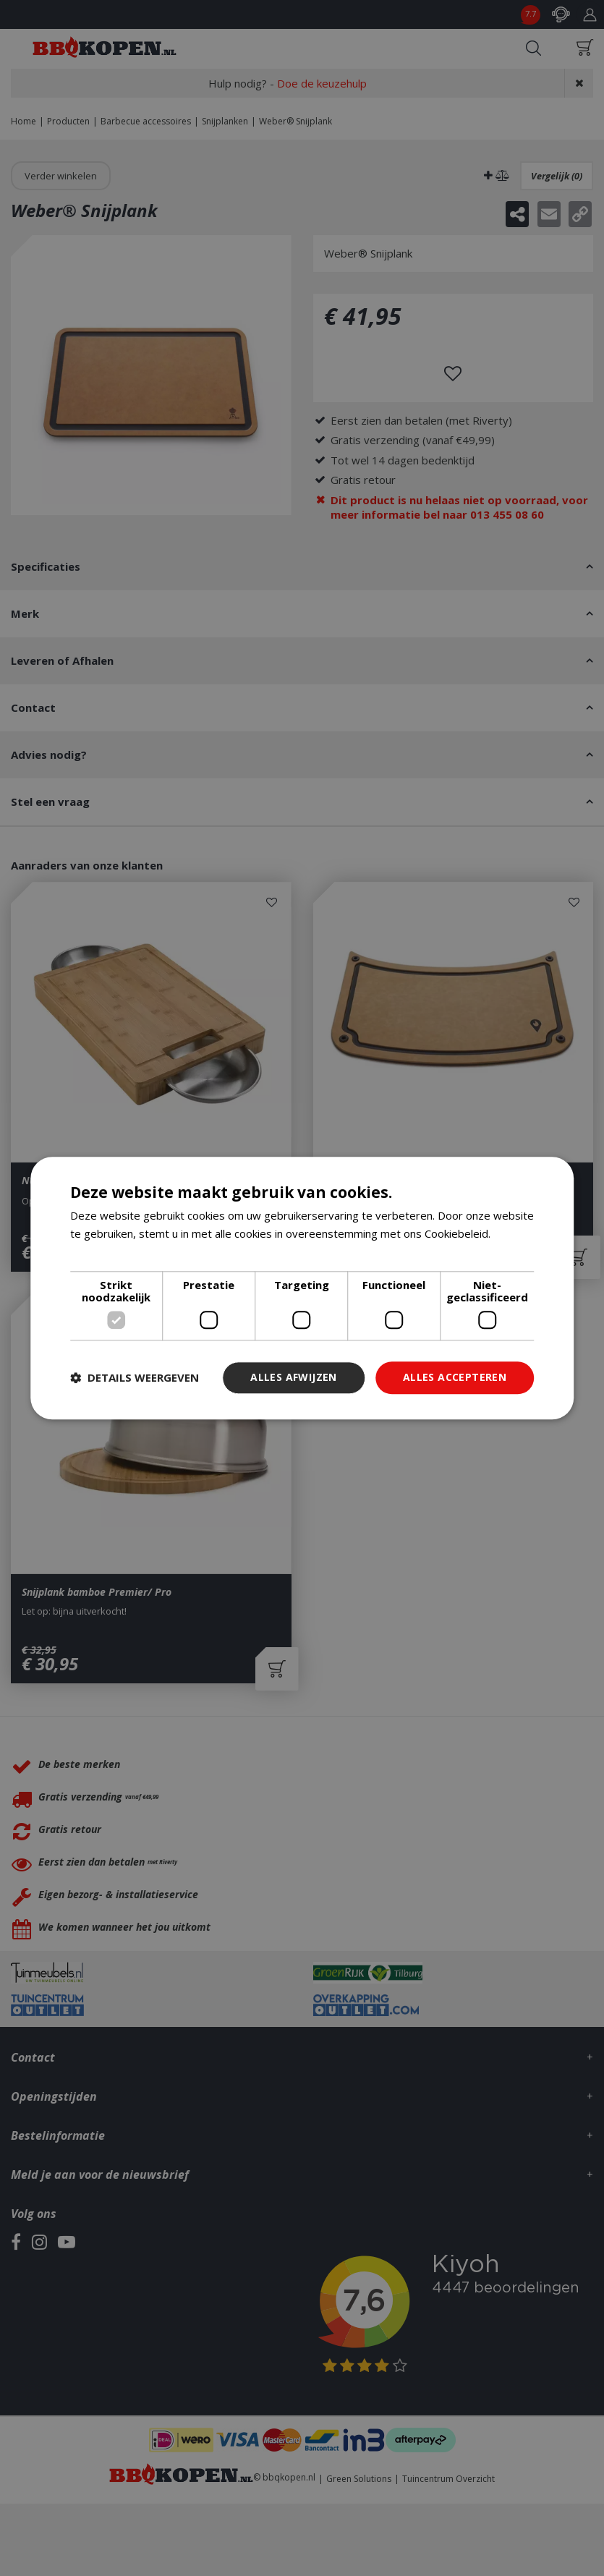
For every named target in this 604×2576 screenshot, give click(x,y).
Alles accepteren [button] (454, 1377)
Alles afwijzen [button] (293, 1377)
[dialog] (302, 1288)
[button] (134, 1378)
